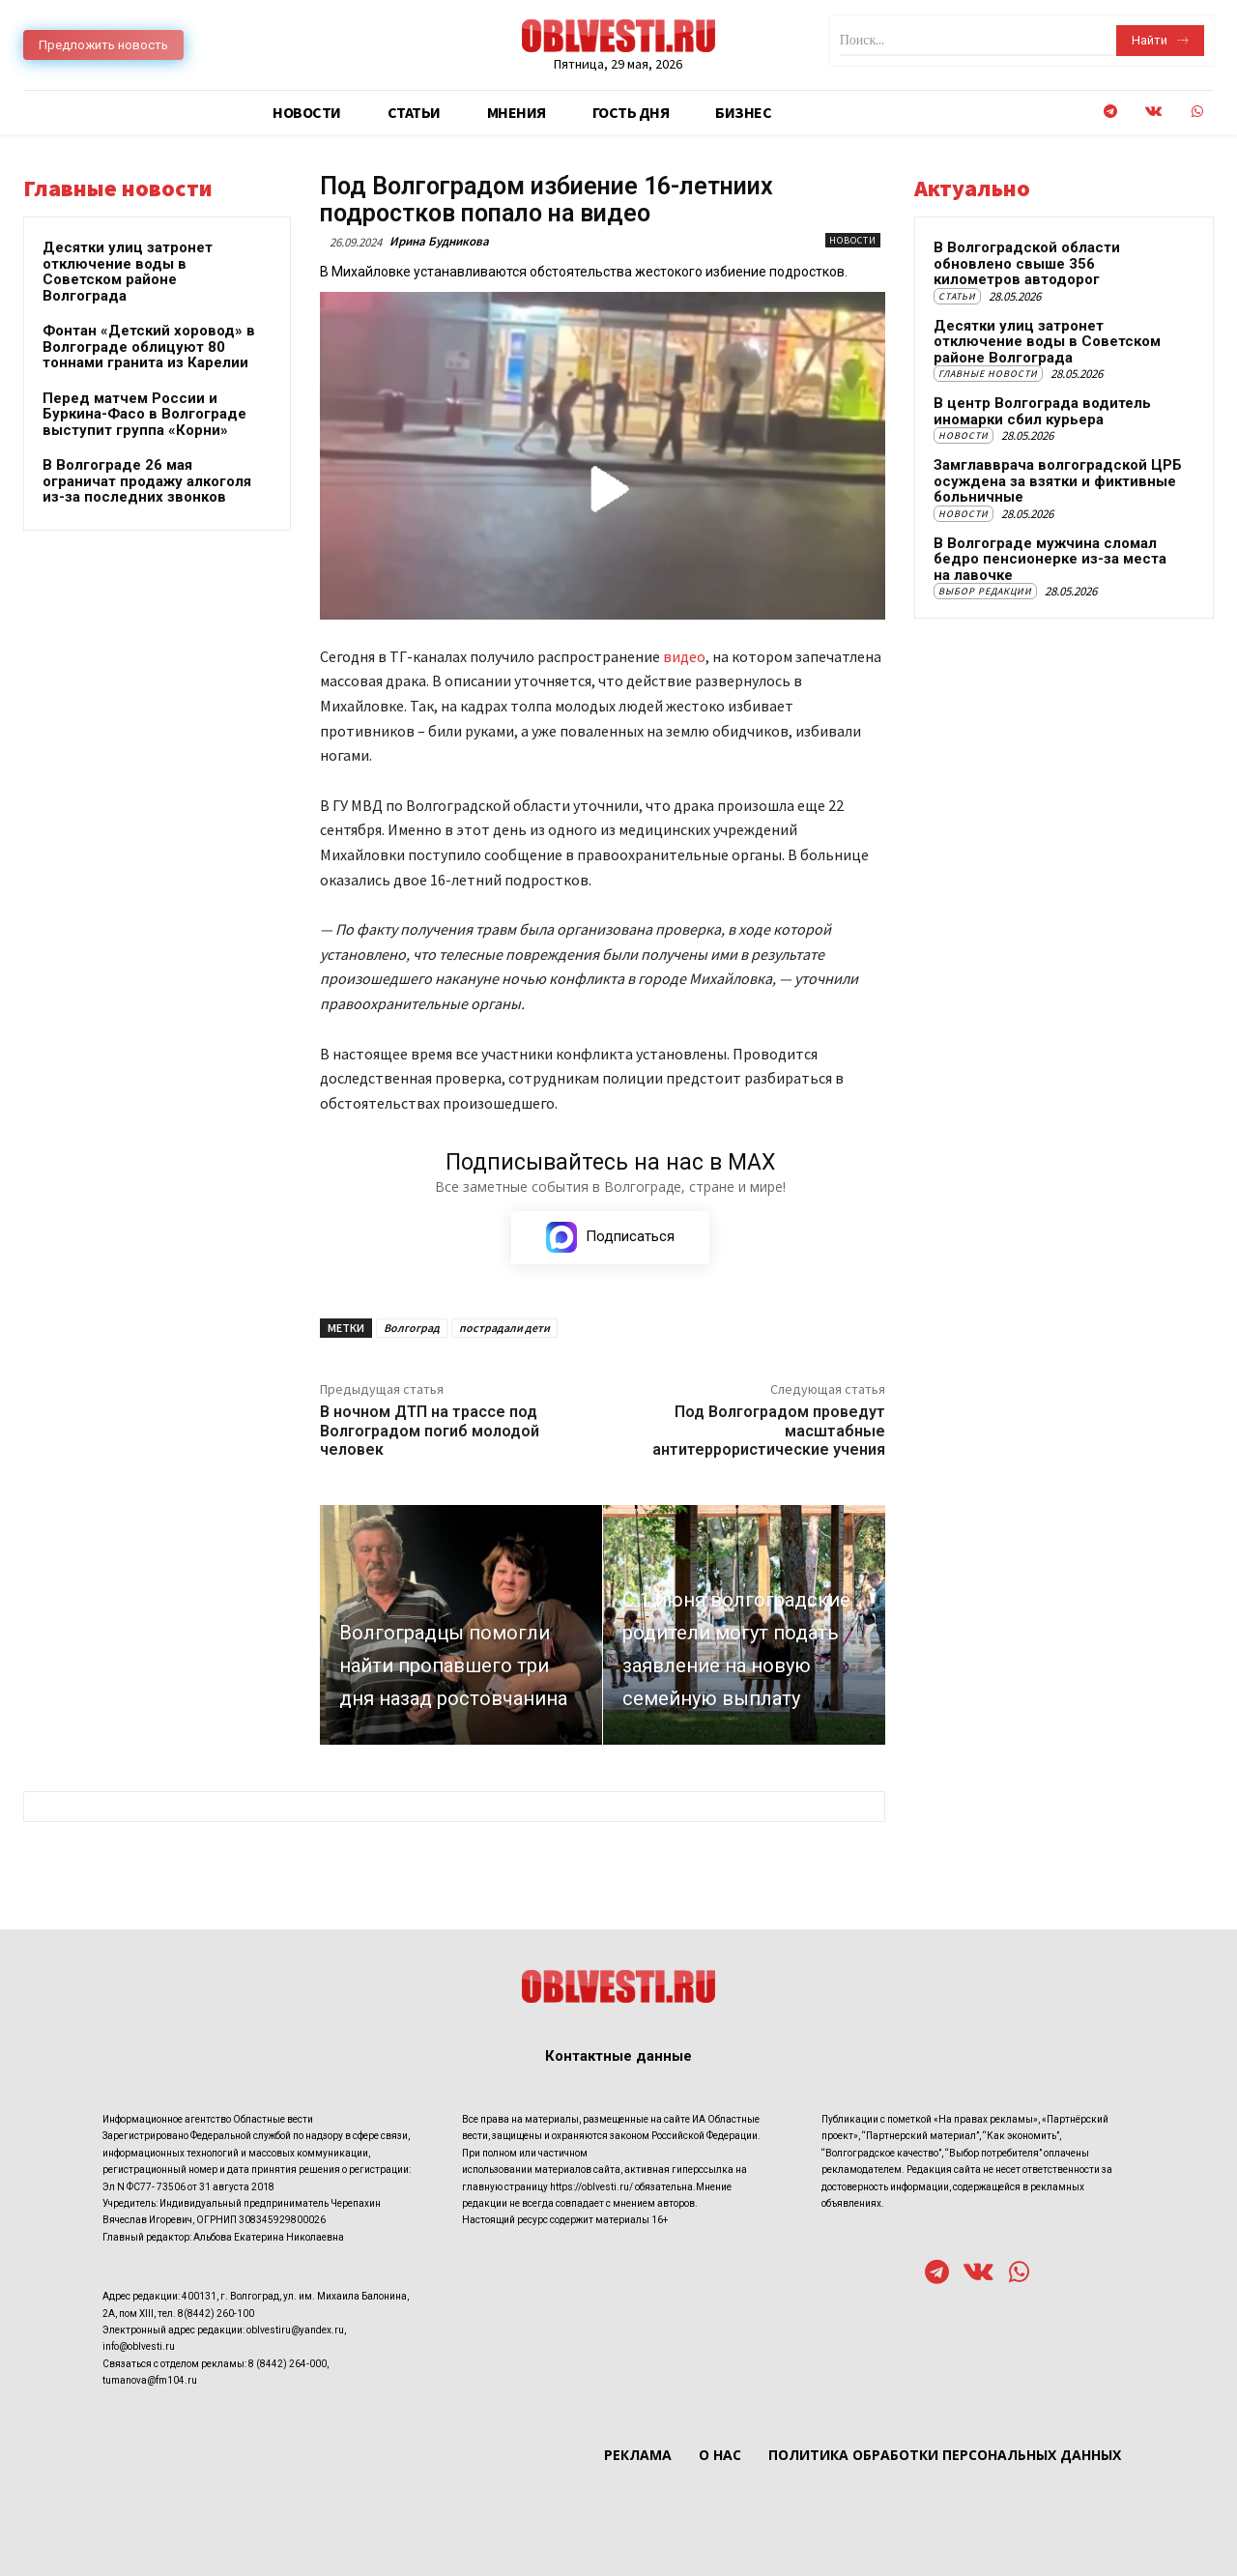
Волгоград (412, 1327)
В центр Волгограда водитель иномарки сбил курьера (1042, 411)
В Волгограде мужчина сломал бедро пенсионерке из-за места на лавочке (1050, 559)
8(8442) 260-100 (216, 2313)
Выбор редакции (985, 591)
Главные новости (988, 373)
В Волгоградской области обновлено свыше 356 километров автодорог (1027, 263)
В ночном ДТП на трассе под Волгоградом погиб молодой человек (429, 1430)
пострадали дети (504, 1327)
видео (684, 656)
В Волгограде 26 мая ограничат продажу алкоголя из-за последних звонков (147, 481)
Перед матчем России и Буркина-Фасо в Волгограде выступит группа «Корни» (144, 414)
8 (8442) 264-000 (287, 2364)
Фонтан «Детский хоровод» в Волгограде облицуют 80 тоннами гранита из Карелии (149, 346)
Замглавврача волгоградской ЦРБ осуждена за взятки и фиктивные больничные (1058, 481)
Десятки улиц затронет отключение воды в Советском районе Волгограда (128, 271)
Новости (852, 240)
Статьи (957, 296)
